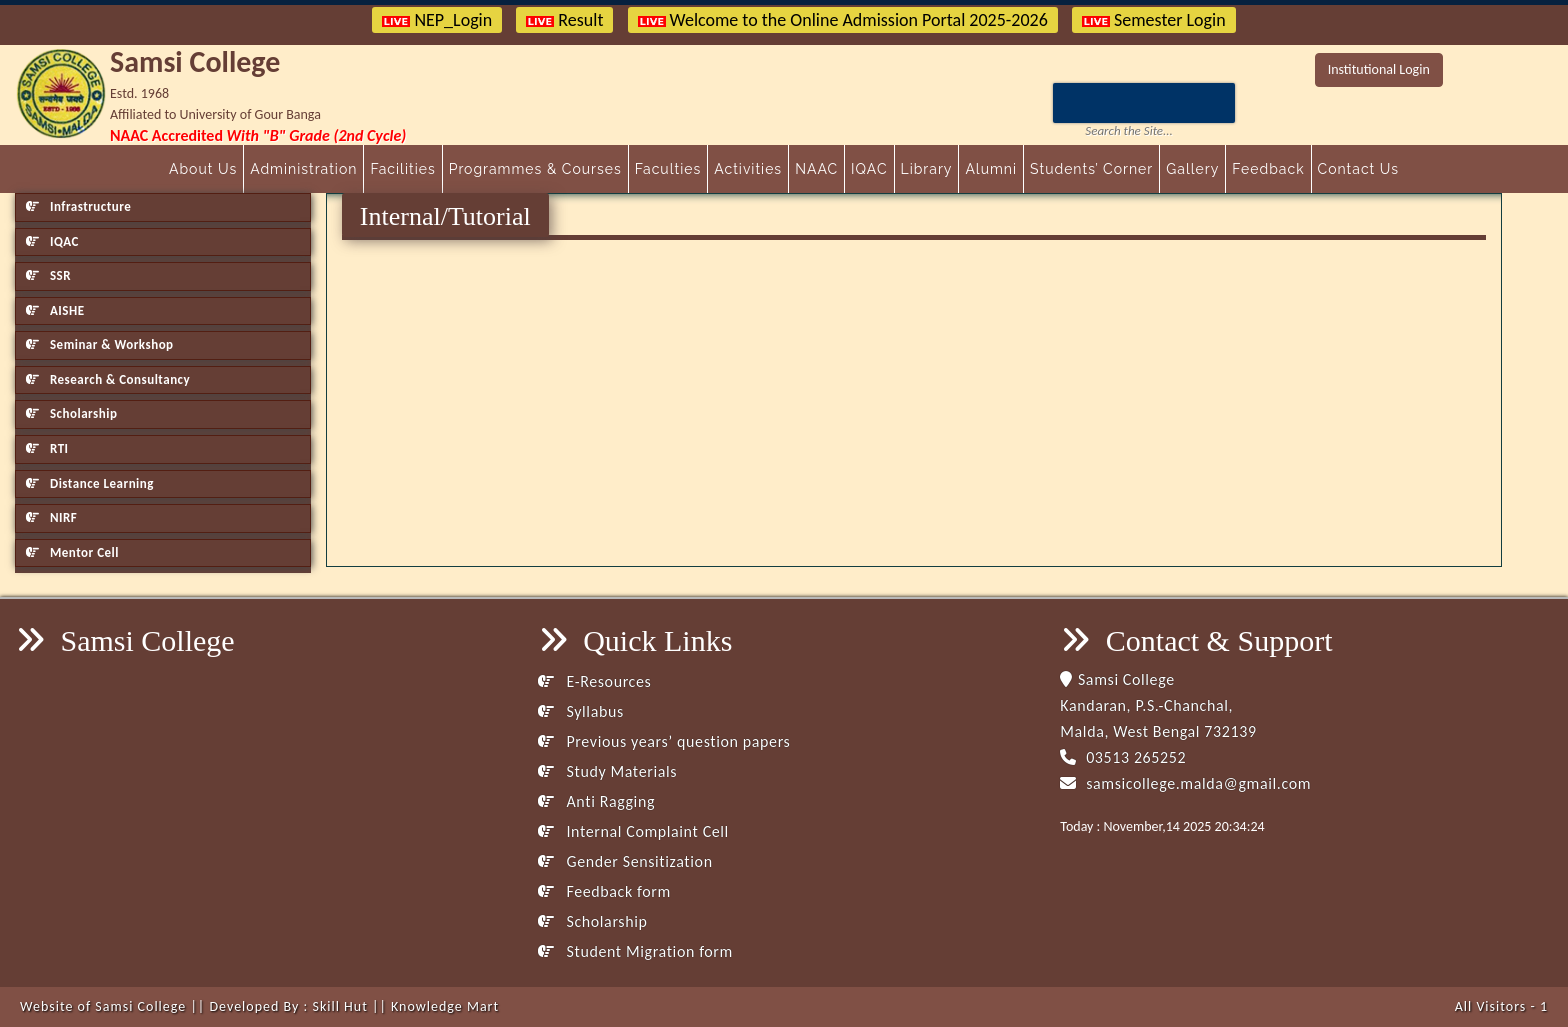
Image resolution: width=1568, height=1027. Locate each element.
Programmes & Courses (535, 169)
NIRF (51, 517)
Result (564, 20)
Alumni (991, 169)
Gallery (1192, 169)
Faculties (668, 169)
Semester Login (1154, 20)
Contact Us (1358, 169)
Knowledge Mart (445, 1006)
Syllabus (581, 711)
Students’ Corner (1091, 169)
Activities (748, 169)
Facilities (402, 169)
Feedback (1268, 169)
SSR (48, 275)
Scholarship (71, 413)
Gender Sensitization (625, 861)
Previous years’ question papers (664, 741)
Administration (303, 169)
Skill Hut (339, 1006)
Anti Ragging (596, 801)
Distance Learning (90, 483)
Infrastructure (78, 206)
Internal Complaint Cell (633, 831)
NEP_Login (437, 20)
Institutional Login (1379, 69)
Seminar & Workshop (100, 344)
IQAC (869, 169)
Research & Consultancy (108, 379)
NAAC (816, 169)
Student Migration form (635, 951)
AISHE (55, 310)
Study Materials (607, 771)
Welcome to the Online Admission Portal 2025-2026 (843, 20)
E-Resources (595, 681)
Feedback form (604, 891)
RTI (47, 448)
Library (927, 169)
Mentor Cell (72, 552)
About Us (203, 169)
